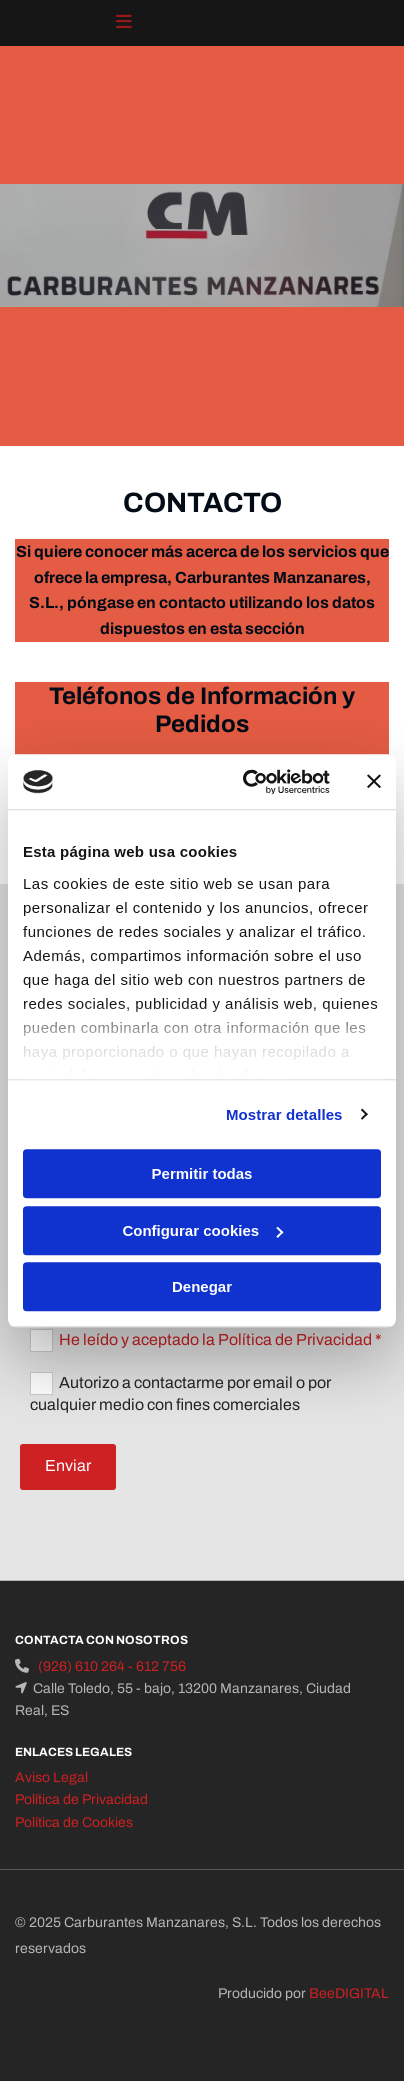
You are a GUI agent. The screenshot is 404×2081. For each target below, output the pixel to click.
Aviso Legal (51, 1777)
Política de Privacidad (81, 1799)
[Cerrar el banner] (374, 782)
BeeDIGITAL (349, 1993)
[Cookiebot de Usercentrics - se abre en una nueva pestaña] (248, 782)
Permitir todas (202, 1173)
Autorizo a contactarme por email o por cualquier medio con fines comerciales (180, 1393)
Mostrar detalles (284, 1114)
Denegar (202, 1286)
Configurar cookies (202, 1230)
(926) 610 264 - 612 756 (112, 1666)
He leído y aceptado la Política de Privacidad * (220, 1339)
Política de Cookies (74, 1822)
